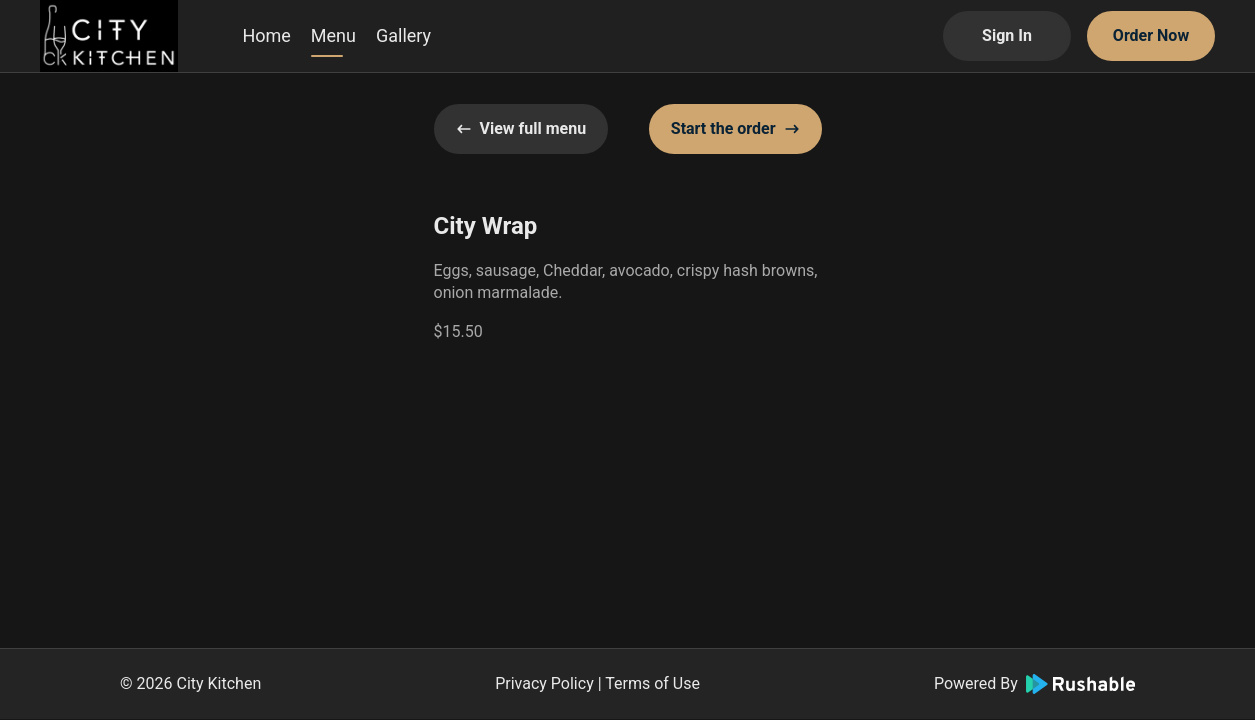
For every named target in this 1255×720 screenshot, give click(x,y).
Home (266, 35)
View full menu (521, 128)
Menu (333, 35)
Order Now (1151, 35)
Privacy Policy (544, 683)
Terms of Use (652, 683)
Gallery (403, 35)
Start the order (735, 128)
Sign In (1007, 35)
